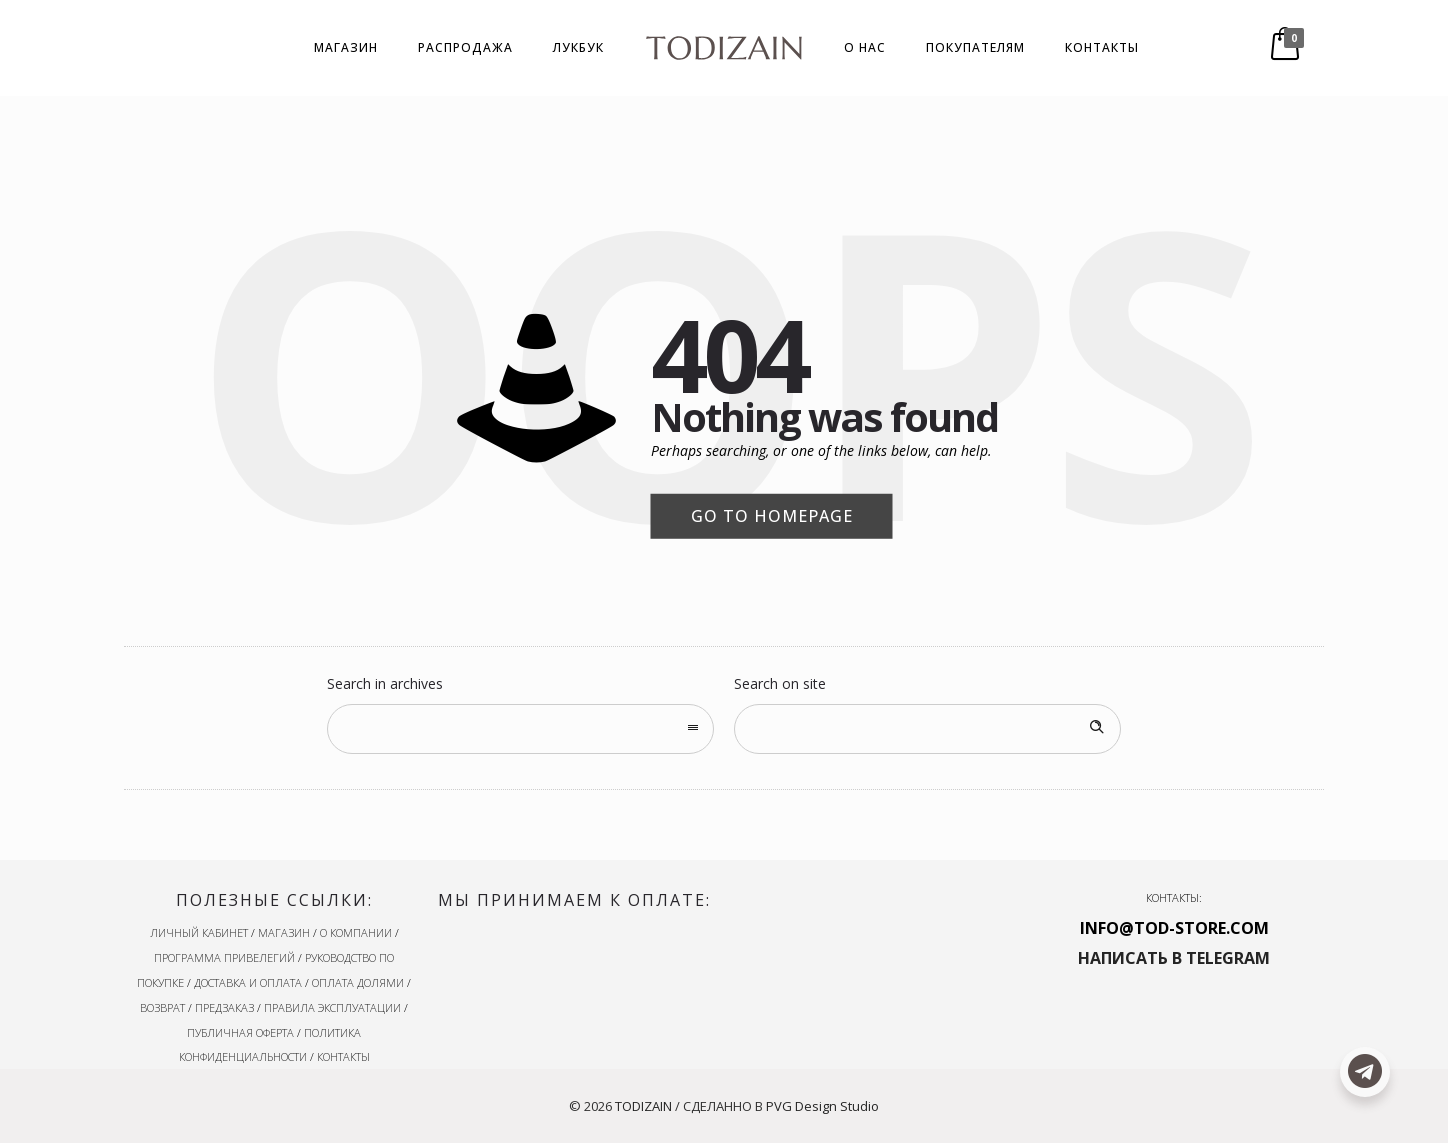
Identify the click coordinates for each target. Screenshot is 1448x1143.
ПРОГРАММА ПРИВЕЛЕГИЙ (224, 957)
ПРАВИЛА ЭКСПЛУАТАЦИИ (332, 1007)
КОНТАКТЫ (1102, 47)
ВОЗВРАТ (162, 1007)
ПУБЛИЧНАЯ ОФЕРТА (240, 1032)
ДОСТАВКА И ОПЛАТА (248, 982)
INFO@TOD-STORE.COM (1174, 928)
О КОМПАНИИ (356, 932)
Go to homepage (772, 516)
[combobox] (520, 729)
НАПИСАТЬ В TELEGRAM (1174, 958)
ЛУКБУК (578, 47)
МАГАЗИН (346, 47)
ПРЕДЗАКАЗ (224, 1007)
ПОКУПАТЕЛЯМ (975, 47)
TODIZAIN (643, 1106)
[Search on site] (927, 729)
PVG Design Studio (822, 1106)
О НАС (865, 47)
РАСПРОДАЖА (465, 47)
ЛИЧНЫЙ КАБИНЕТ (199, 932)
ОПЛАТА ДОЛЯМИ (358, 982)
